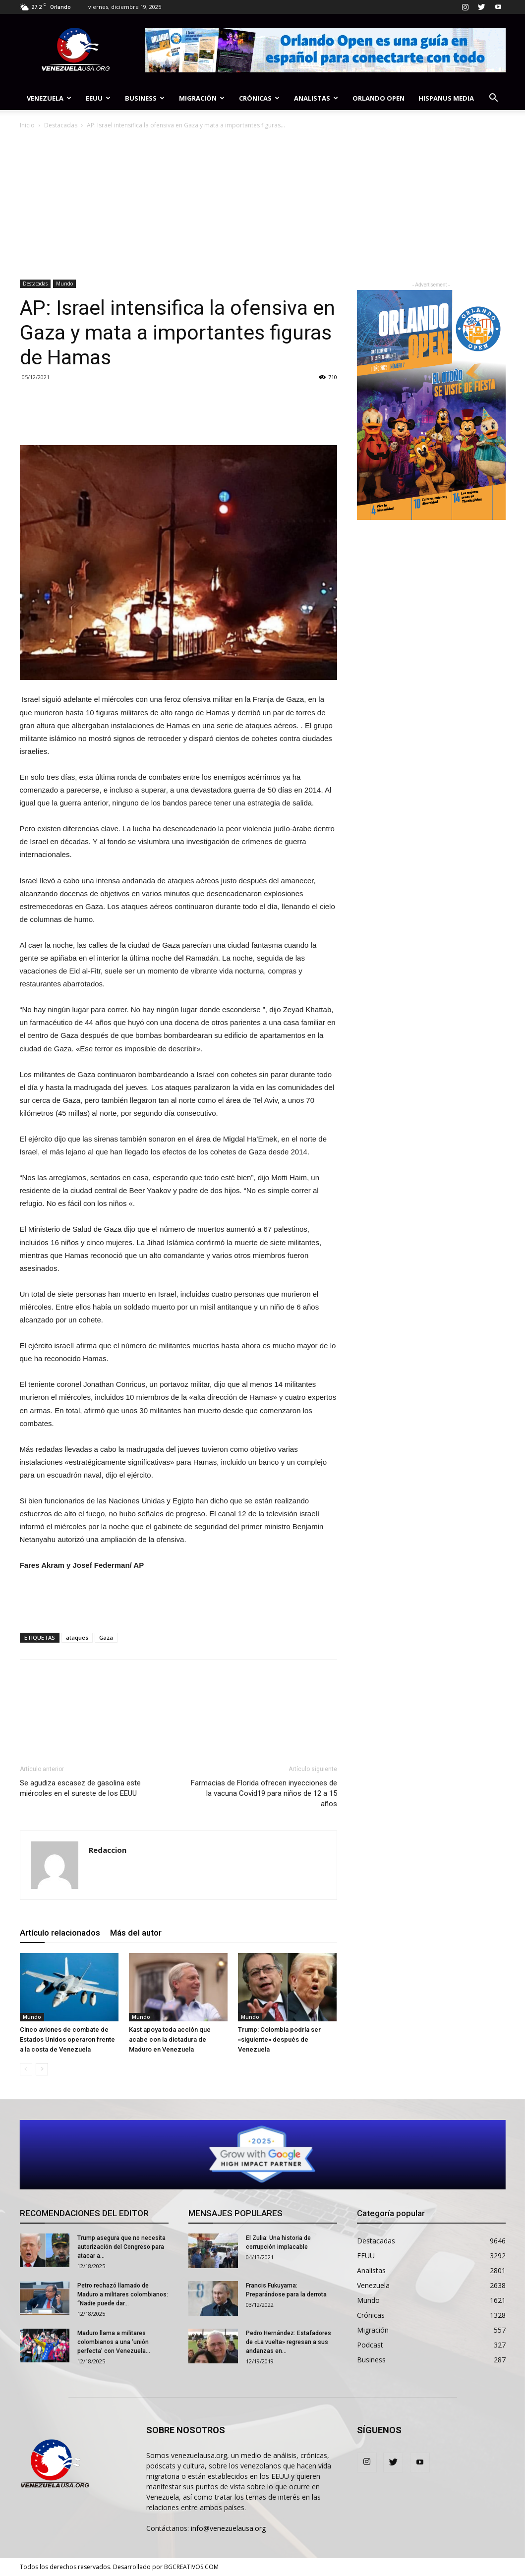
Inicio (27, 125)
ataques (77, 1637)
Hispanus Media (446, 98)
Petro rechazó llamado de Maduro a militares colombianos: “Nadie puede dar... (122, 2294)
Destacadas (60, 125)
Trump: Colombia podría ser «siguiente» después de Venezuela (279, 2039)
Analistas (316, 98)
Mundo (64, 283)
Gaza (106, 1637)
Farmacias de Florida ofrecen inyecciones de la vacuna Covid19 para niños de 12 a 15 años (264, 1793)
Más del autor (136, 1933)
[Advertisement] (263, 205)
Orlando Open (378, 98)
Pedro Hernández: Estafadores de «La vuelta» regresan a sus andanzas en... (288, 2342)
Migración (202, 98)
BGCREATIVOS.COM (191, 2567)
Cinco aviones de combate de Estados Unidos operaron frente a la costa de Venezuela (67, 2039)
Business (145, 98)
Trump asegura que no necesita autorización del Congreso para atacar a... (121, 2246)
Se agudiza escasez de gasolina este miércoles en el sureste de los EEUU (80, 1788)
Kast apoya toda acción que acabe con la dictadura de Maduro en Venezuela (170, 2039)
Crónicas (259, 98)
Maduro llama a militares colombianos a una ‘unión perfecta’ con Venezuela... (113, 2342)
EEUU (98, 98)
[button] (494, 99)
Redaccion (107, 1850)
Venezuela (49, 98)
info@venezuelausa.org (228, 2528)
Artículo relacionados (60, 1933)
